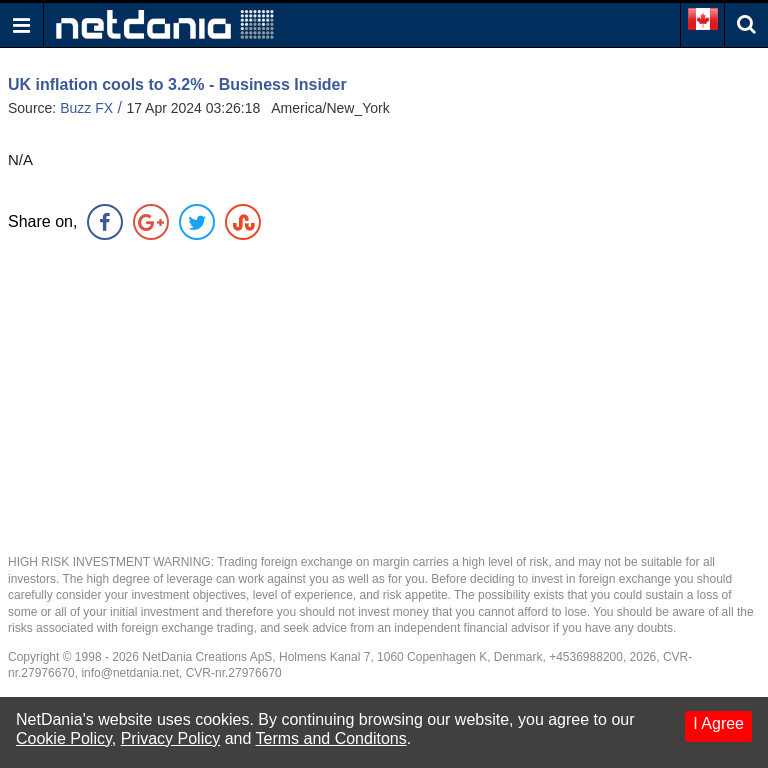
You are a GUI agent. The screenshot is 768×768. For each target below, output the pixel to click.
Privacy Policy (171, 738)
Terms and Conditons (331, 738)
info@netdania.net (130, 673)
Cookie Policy (64, 738)
